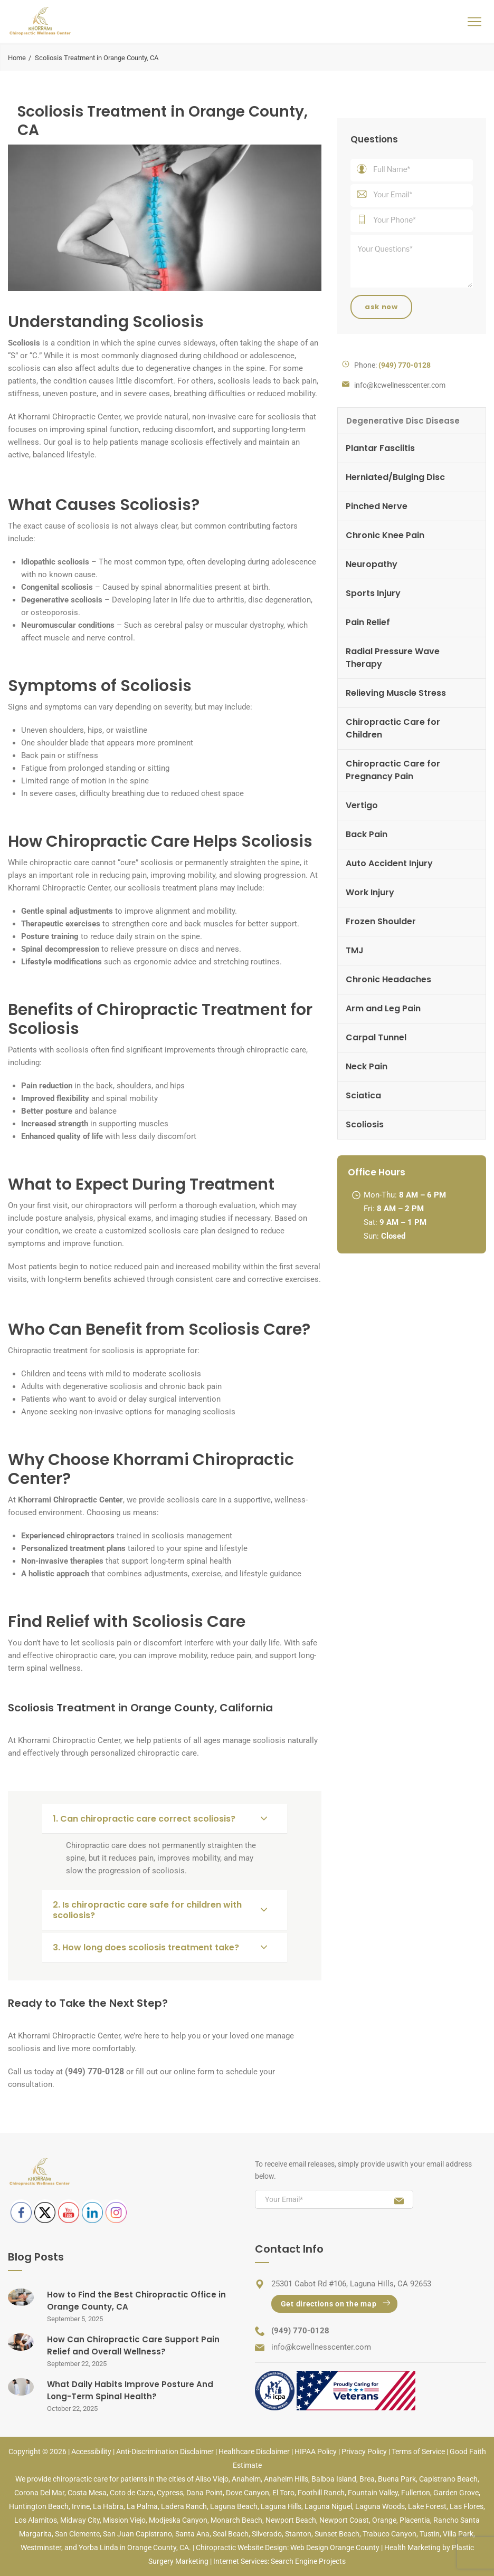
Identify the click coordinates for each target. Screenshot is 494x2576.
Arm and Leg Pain (383, 1008)
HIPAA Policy (315, 2451)
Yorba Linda (98, 2547)
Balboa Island (333, 2479)
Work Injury (370, 892)
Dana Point (204, 2492)
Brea (367, 2479)
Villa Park (458, 2534)
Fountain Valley (373, 2492)
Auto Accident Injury (389, 863)
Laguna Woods (380, 2506)
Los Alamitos (35, 2520)
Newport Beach (290, 2520)
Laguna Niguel (328, 2506)
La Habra (108, 2506)
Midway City (80, 2520)
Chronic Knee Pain (385, 535)
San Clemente (77, 2534)
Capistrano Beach (448, 2479)
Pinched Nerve (376, 506)
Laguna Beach (234, 2506)
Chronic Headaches (388, 979)
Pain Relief (368, 622)
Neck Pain (366, 1066)
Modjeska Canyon (178, 2520)
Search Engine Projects (308, 2561)
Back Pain (366, 834)
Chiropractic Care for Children (393, 728)
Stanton (298, 2534)
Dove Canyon (247, 2492)
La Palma (142, 2506)
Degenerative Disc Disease (403, 420)
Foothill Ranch (321, 2492)
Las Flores (466, 2506)
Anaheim (246, 2479)
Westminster (41, 2547)
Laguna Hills (281, 2506)
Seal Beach (231, 2534)
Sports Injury (373, 593)
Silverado (267, 2534)
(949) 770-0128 (300, 2330)
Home (17, 58)
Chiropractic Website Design (241, 2547)
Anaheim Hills (286, 2479)
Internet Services (240, 2561)
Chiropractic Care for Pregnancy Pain (393, 770)
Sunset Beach (337, 2534)
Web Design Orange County (334, 2547)
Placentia (415, 2520)
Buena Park (397, 2479)
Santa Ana (192, 2534)
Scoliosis (365, 1124)
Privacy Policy (364, 2451)
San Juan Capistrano (137, 2534)
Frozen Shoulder (381, 921)
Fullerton (415, 2492)
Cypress (170, 2492)
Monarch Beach (236, 2520)
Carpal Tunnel (376, 1037)
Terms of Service (418, 2451)
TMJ (355, 950)
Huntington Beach (39, 2506)
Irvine (81, 2506)
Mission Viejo (124, 2520)
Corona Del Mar (39, 2492)
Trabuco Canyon (389, 2534)
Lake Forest (427, 2506)
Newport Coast (344, 2520)
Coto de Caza (132, 2492)
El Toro (283, 2492)
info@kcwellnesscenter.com (399, 385)
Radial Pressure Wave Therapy (393, 657)
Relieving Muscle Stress (396, 693)
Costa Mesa (87, 2492)
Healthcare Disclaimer (254, 2451)
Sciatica (363, 1095)
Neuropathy (371, 564)
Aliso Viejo (212, 2479)
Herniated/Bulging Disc (395, 477)
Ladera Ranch (184, 2506)
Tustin (430, 2534)
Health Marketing (412, 2547)
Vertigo (362, 805)
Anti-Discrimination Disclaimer (165, 2451)
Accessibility (91, 2451)
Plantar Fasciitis (380, 448)
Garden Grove (456, 2492)
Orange (384, 2520)
